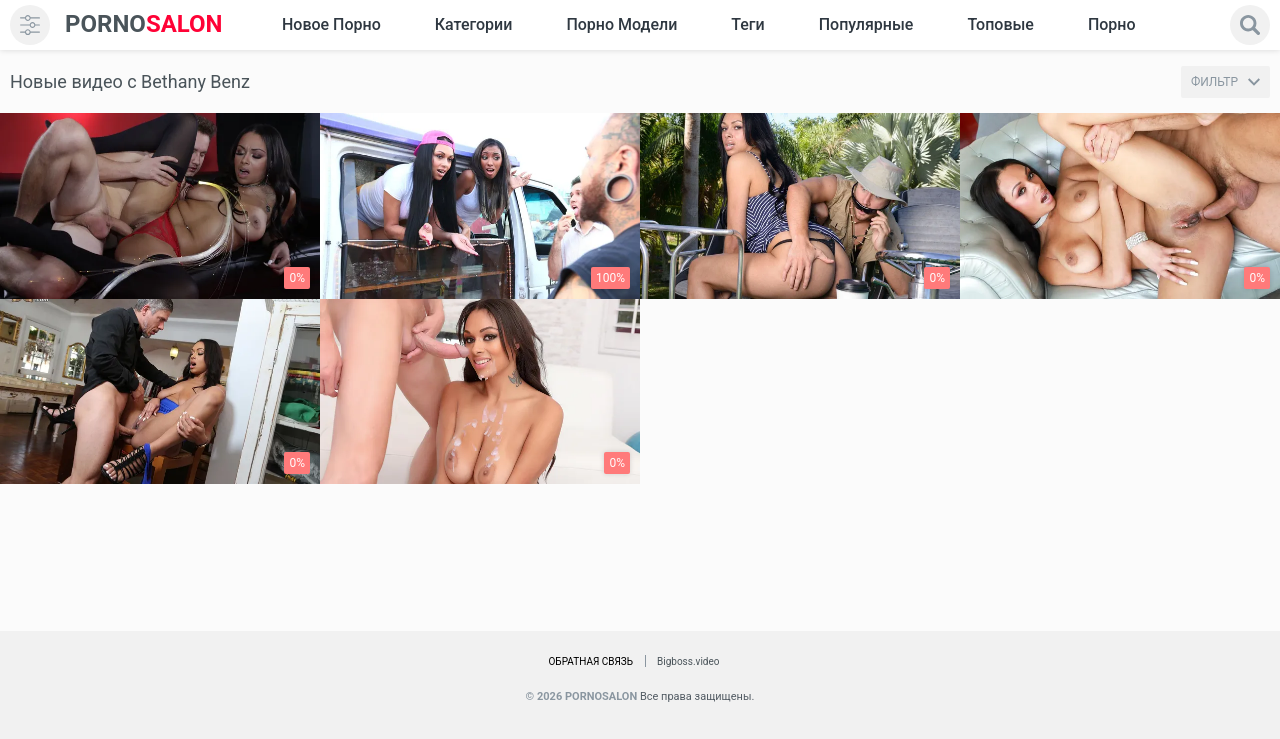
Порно (1112, 24)
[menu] (30, 25)
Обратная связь (590, 661)
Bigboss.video (688, 661)
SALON (144, 24)
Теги (747, 24)
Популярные (866, 24)
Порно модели (621, 24)
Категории (474, 24)
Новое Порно (331, 24)
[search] (1250, 25)
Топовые (1000, 24)
